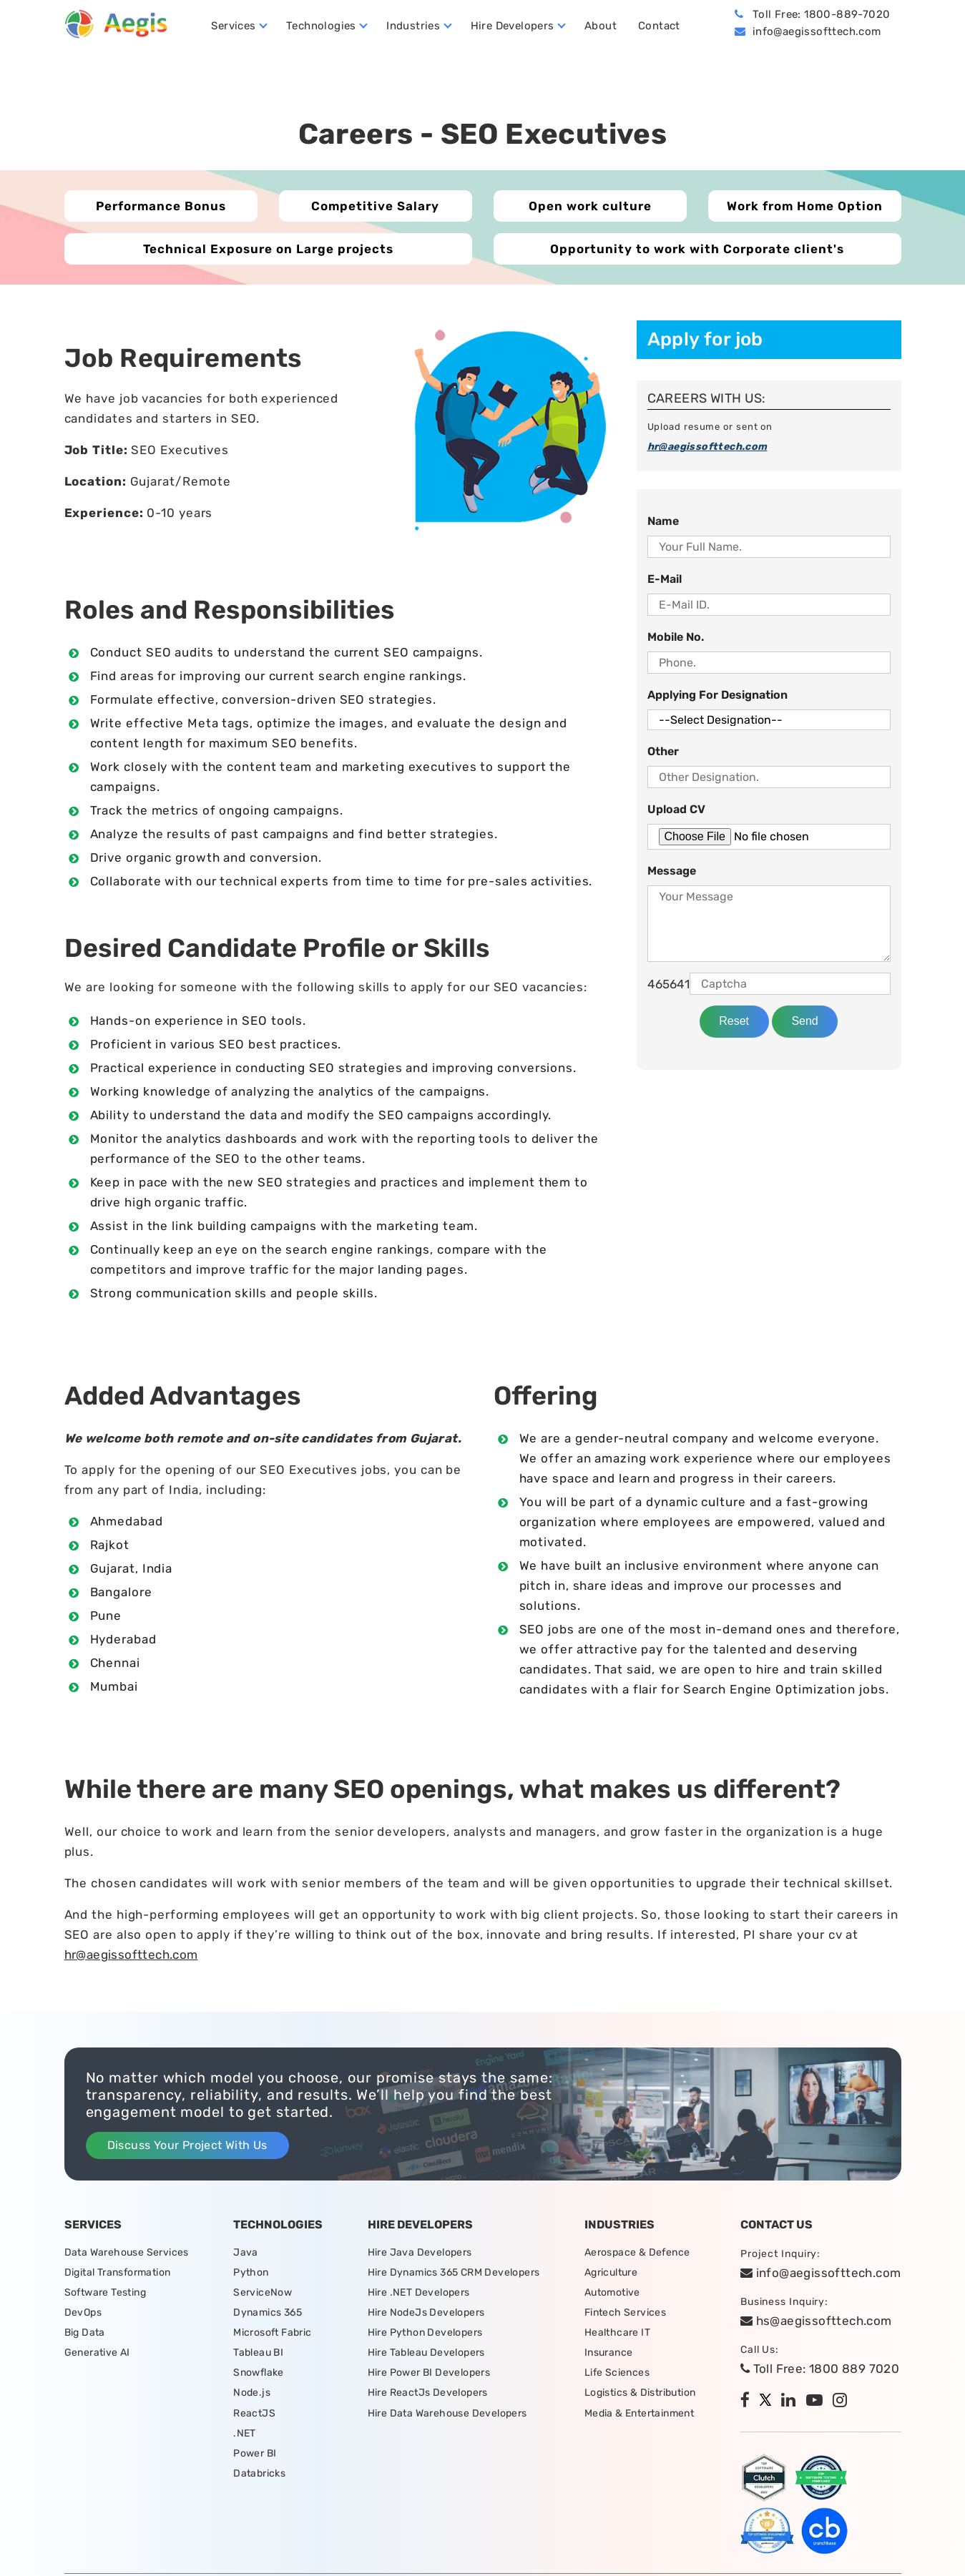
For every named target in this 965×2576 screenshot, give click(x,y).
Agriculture (610, 2274)
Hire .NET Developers (419, 2295)
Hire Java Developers (420, 2253)
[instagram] (843, 2402)
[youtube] (818, 2402)
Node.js (251, 2398)
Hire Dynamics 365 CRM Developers (454, 2274)
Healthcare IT (617, 2336)
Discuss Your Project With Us (187, 2146)
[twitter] (769, 2402)
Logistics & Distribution (640, 2398)
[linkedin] (792, 2402)
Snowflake (258, 2377)
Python (250, 2274)
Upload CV (676, 810)
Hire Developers (514, 26)
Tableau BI (258, 2357)
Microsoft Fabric (272, 2336)
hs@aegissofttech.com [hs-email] (816, 2321)
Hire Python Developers (425, 2336)
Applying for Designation (717, 696)
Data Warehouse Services (126, 2253)
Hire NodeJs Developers (426, 2315)
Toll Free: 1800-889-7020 (822, 15)
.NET (244, 2440)
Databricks (259, 2481)
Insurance (608, 2357)
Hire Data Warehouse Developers (447, 2419)
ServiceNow (262, 2295)
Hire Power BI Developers (429, 2377)
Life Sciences (617, 2377)
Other (663, 752)
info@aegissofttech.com (817, 32)
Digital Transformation (117, 2274)
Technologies (323, 26)
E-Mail (664, 580)
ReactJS (254, 2419)
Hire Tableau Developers (426, 2357)
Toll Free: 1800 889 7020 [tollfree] (819, 2369)
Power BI (254, 2460)
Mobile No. (675, 638)
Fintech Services (625, 2315)
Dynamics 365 (267, 2315)
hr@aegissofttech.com (707, 448)
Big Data (84, 2336)
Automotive (612, 2295)
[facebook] (748, 2402)
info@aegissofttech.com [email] (820, 2273)
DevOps (83, 2315)
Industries (415, 26)
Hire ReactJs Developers (428, 2398)
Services (235, 26)
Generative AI (97, 2357)
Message (671, 872)
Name (663, 522)
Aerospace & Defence (637, 2253)
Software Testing (105, 2295)
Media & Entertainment (639, 2419)
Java (245, 2253)
